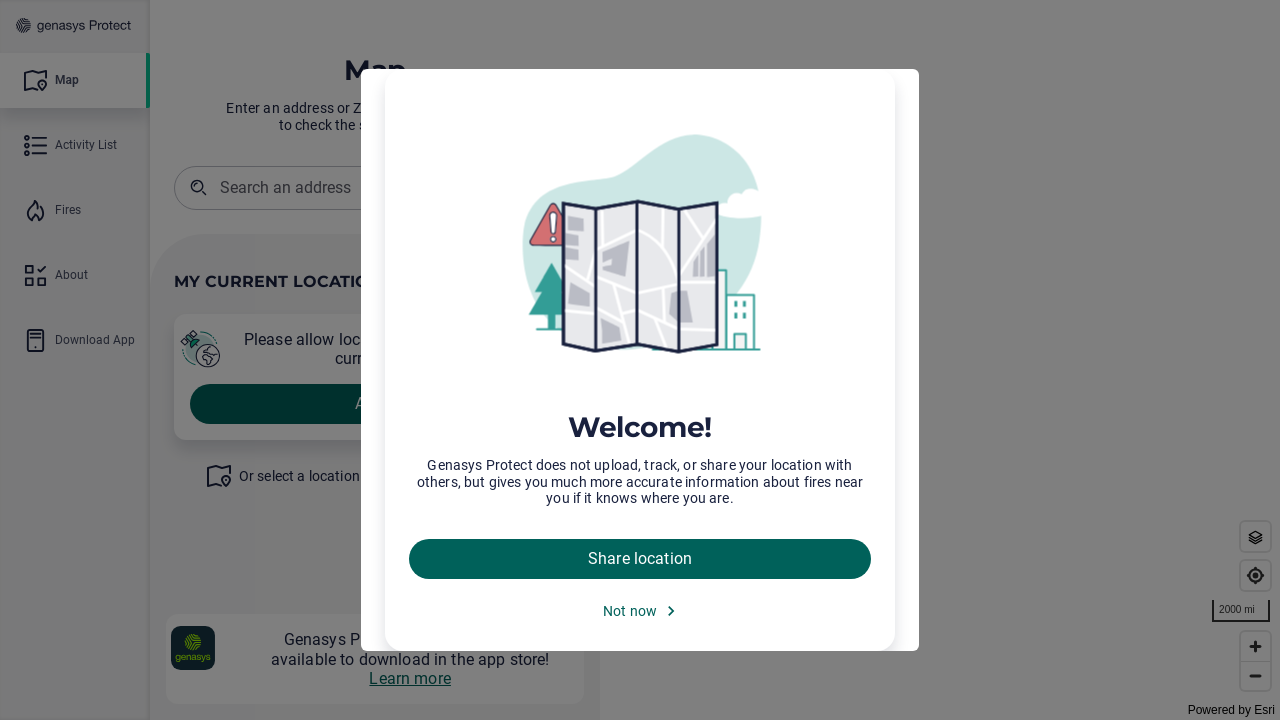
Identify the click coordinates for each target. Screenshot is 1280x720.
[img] (640, 245)
